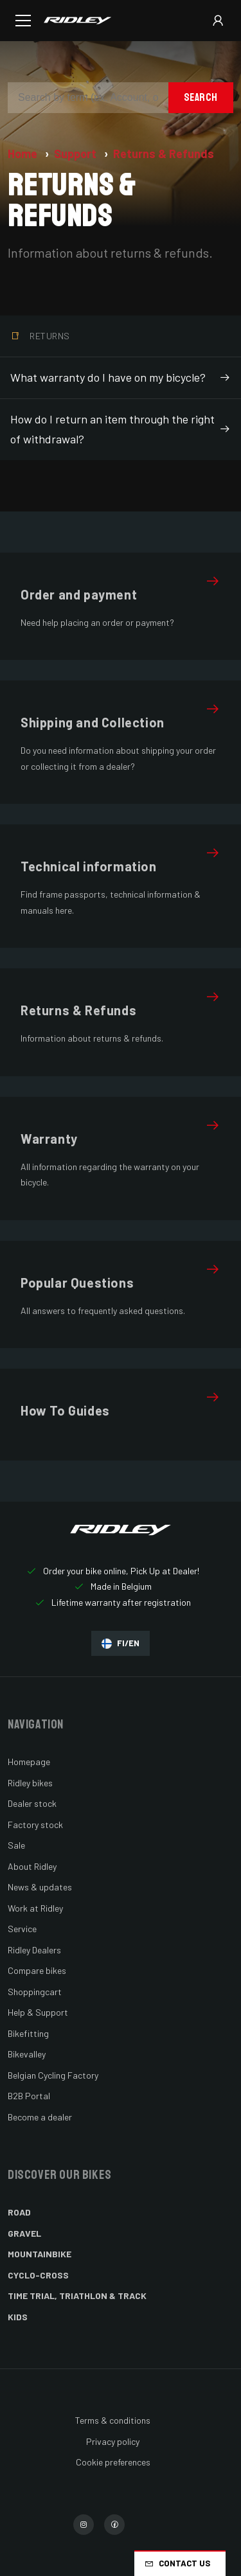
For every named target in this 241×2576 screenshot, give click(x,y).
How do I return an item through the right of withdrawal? (120, 429)
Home (24, 154)
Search (201, 97)
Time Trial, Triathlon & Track (77, 2295)
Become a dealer (40, 2116)
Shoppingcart (35, 1991)
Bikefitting (28, 2033)
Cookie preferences (113, 2461)
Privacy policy (112, 2441)
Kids (18, 2316)
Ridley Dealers (34, 1949)
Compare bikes (37, 1970)
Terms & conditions (112, 2420)
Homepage (29, 1761)
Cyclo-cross (38, 2275)
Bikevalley (27, 2053)
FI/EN (120, 1643)
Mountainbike (39, 2253)
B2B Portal (29, 2095)
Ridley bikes (30, 1782)
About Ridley (32, 1866)
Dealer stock (32, 1803)
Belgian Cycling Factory (53, 2075)
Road (19, 2212)
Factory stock (35, 1824)
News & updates (40, 1886)
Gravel (24, 2233)
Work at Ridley (35, 1908)
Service (22, 1928)
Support (76, 154)
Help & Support (38, 2012)
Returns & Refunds (163, 154)
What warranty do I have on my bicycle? (120, 378)
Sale (16, 1845)
